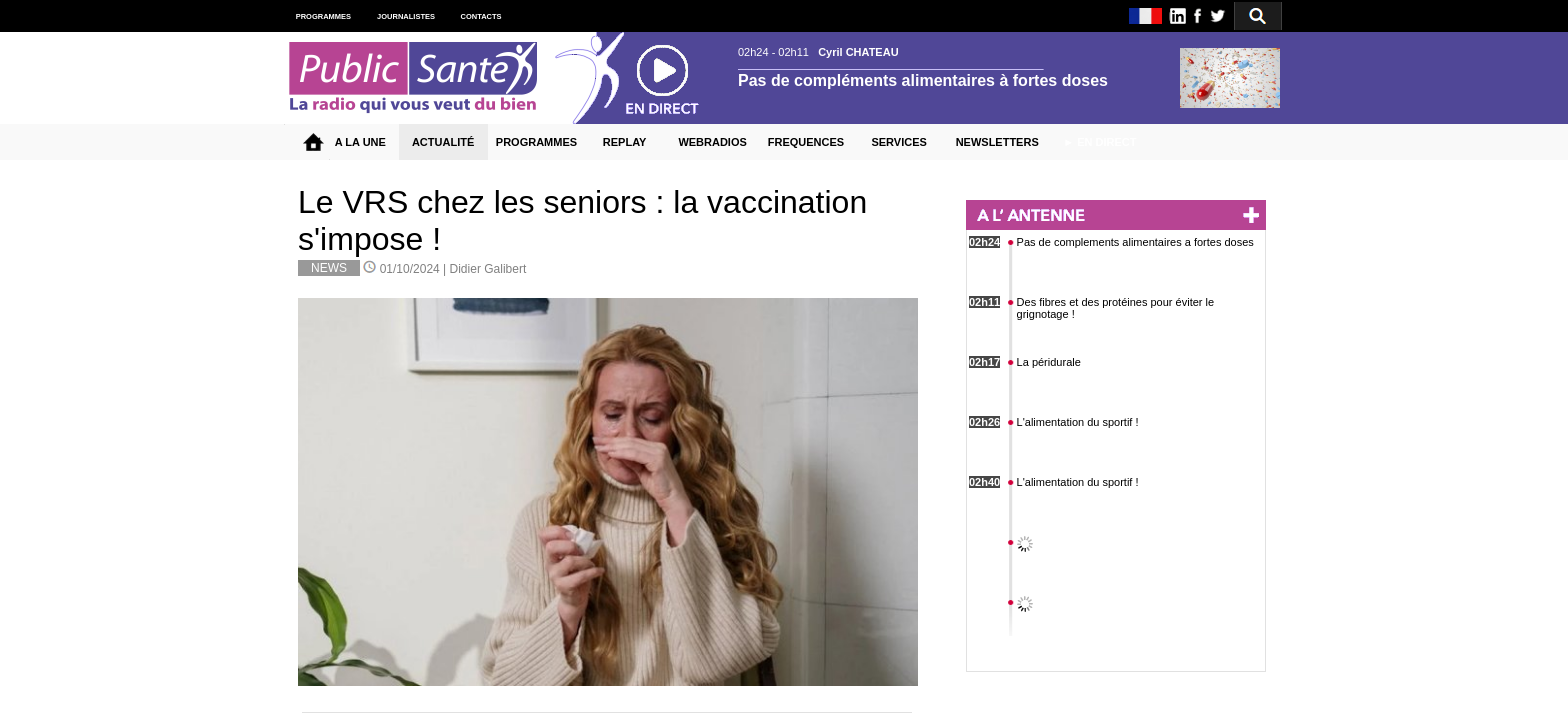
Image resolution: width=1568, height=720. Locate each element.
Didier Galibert (488, 269)
